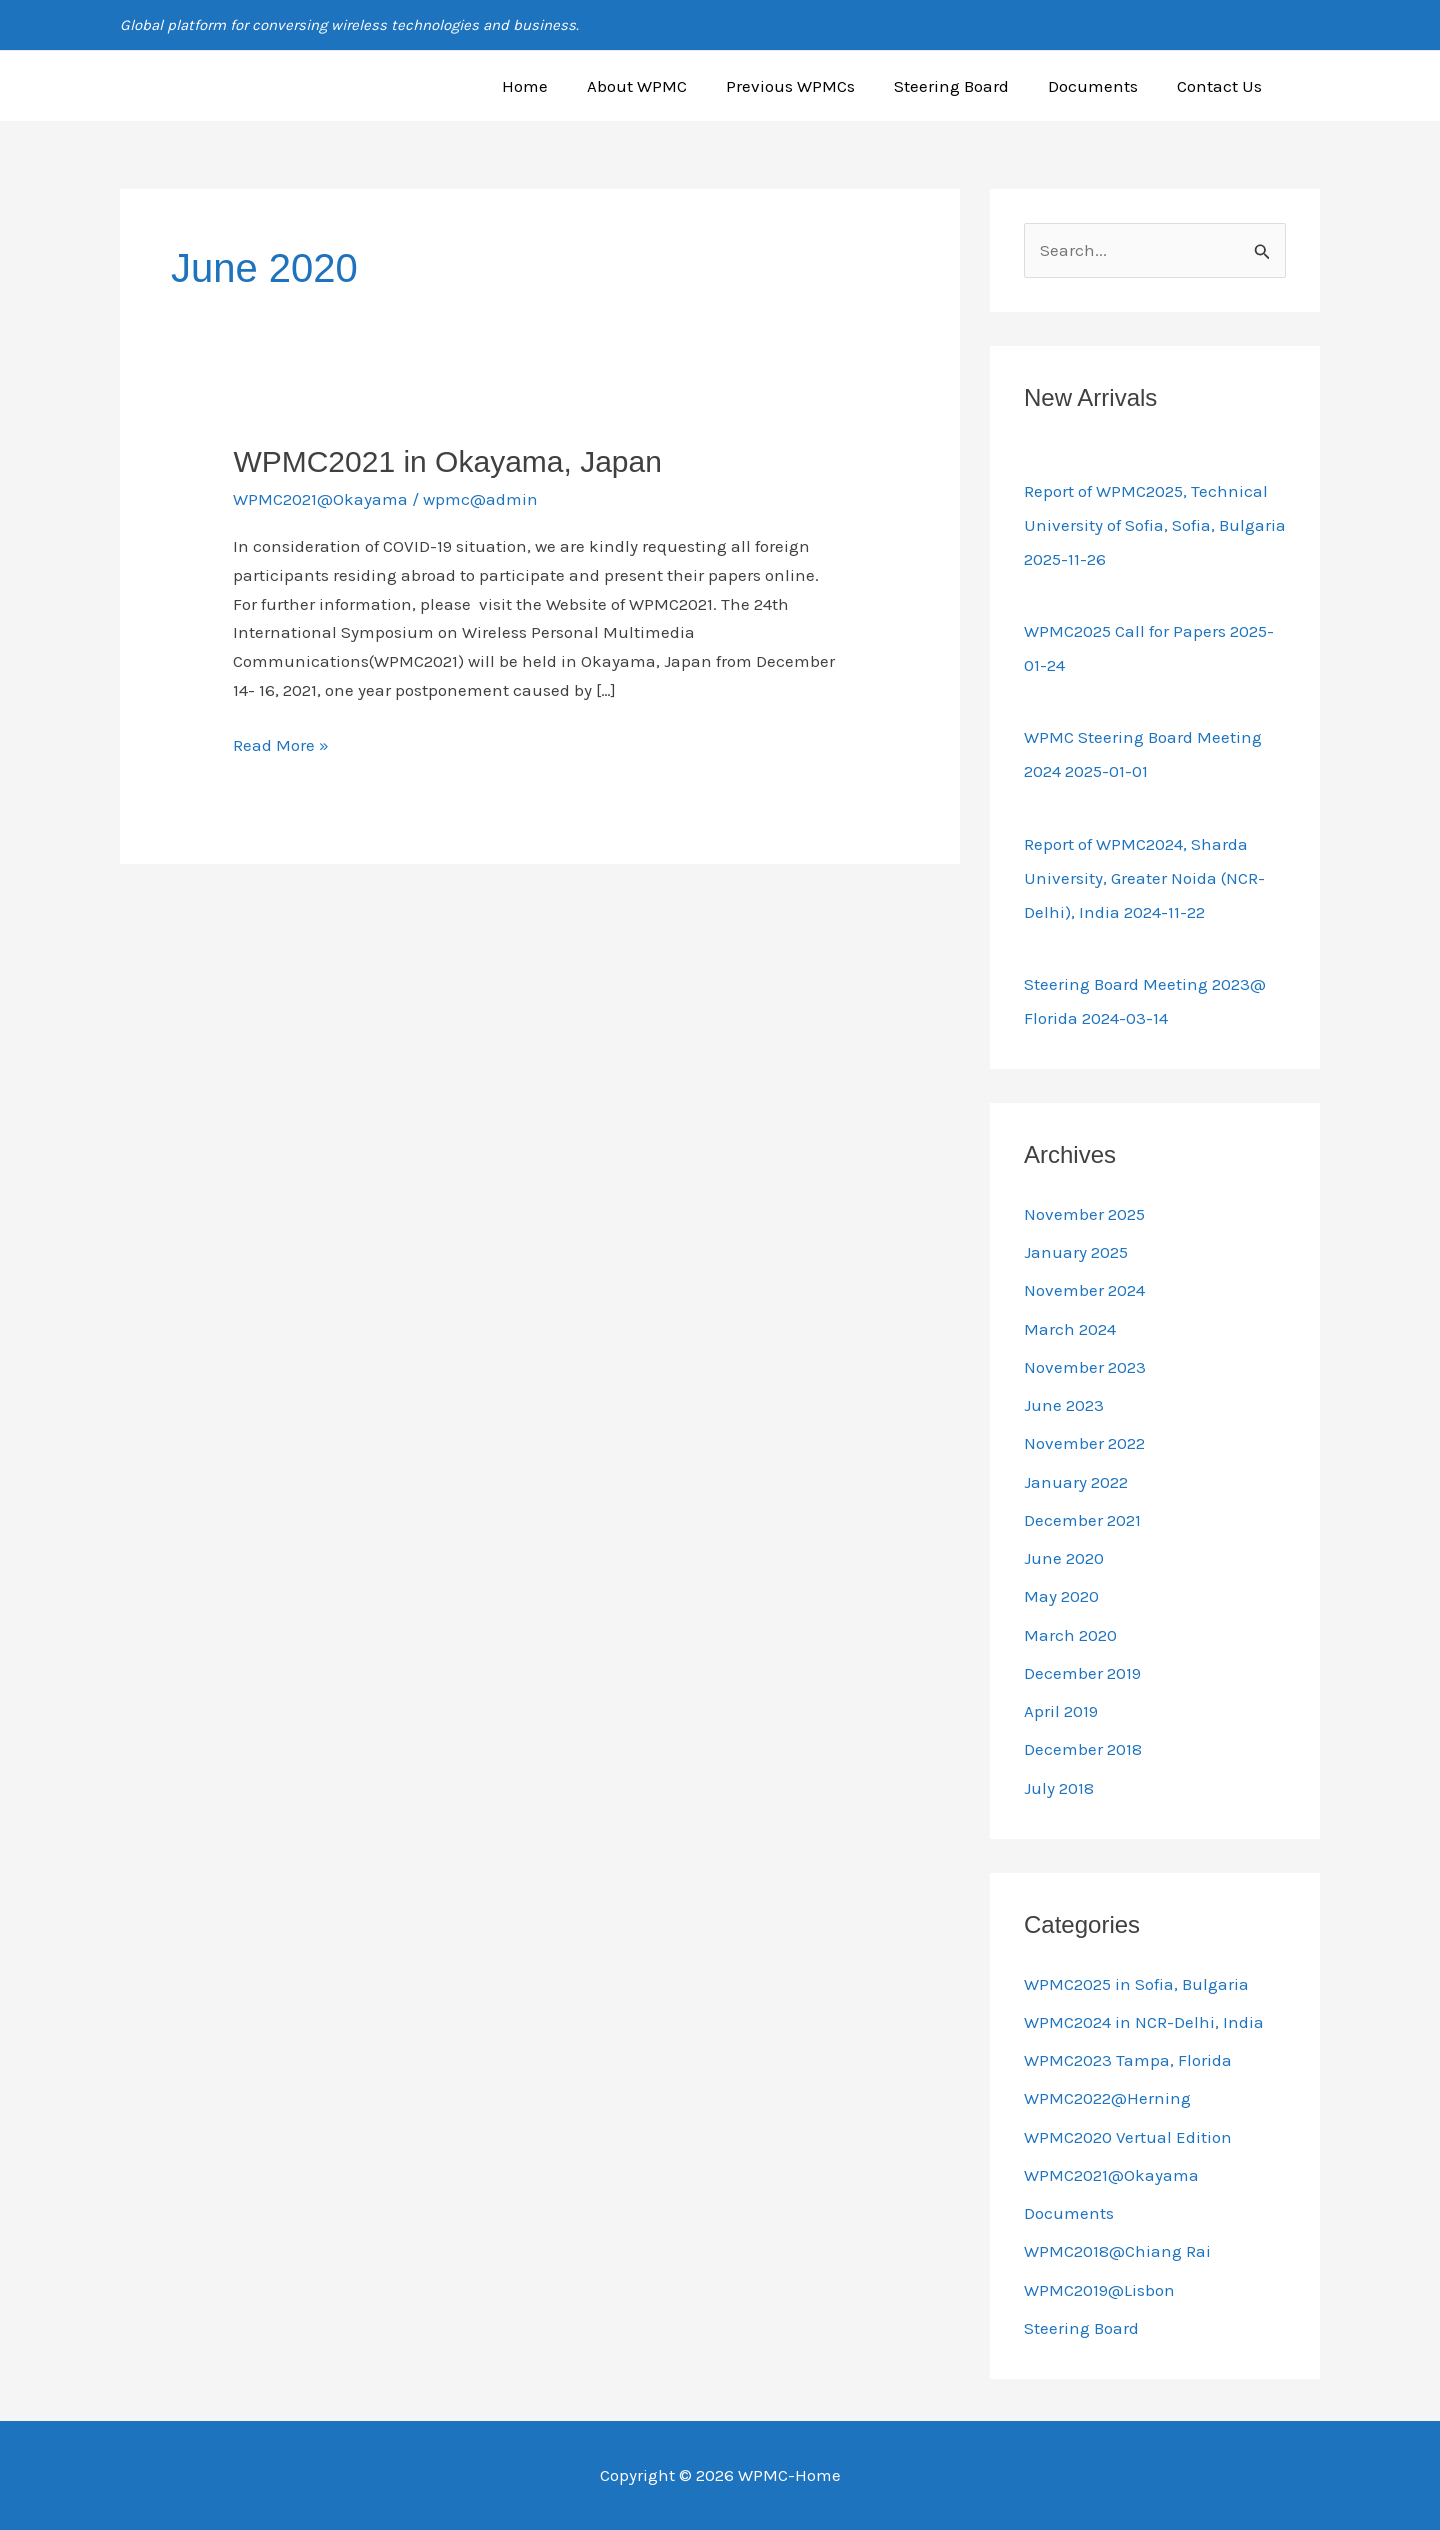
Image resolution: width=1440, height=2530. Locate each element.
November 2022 (1084, 1443)
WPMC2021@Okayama (320, 499)
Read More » (281, 743)
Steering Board (964, 86)
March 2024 (1070, 1329)
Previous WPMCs (808, 86)
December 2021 (1082, 1520)
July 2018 (1059, 1788)
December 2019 (1082, 1673)
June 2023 (1064, 1405)
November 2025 (1084, 1214)
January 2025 (1076, 1252)
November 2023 (1085, 1367)
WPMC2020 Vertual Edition (1128, 2137)
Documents (1101, 86)
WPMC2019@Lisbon (1099, 2290)
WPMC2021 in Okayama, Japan (447, 461)
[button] (1311, 86)
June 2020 (1064, 1558)
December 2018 (1083, 1749)
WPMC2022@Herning (1107, 2098)
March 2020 (1070, 1635)
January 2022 (1076, 1482)
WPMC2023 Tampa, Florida (1128, 2060)
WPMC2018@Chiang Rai (1117, 2251)
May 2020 (1061, 1596)
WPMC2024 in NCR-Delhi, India (1144, 2022)
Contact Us (1222, 86)
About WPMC (660, 86)
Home (553, 86)
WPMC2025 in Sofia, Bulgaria (1136, 1984)
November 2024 (1084, 1290)
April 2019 (1061, 1711)
